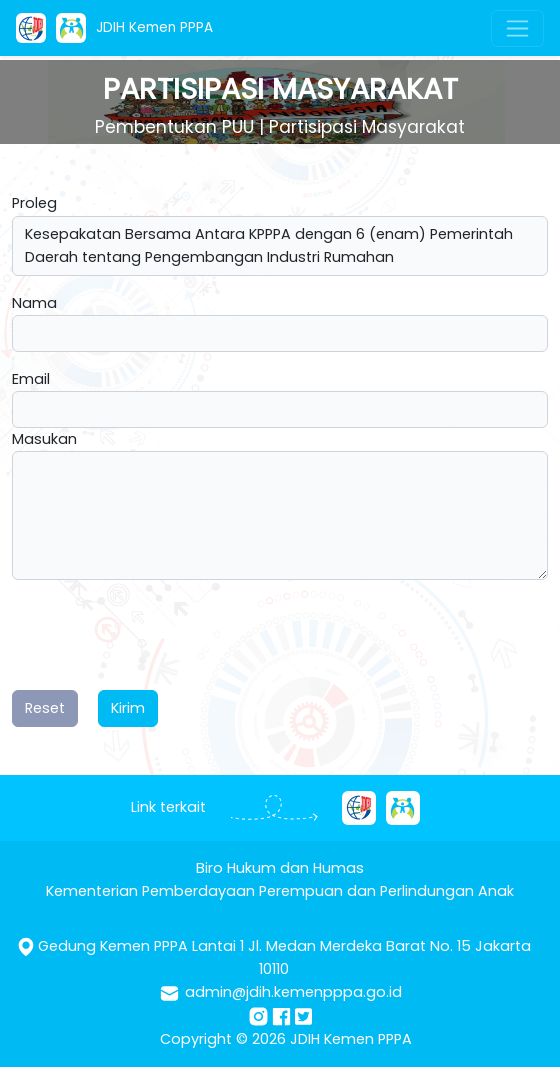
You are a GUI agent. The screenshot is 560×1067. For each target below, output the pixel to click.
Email (31, 379)
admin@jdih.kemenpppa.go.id (293, 992)
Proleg (34, 203)
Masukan (44, 439)
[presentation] (164, 635)
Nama (34, 303)
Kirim (128, 708)
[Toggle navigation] (517, 28)
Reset (45, 708)
